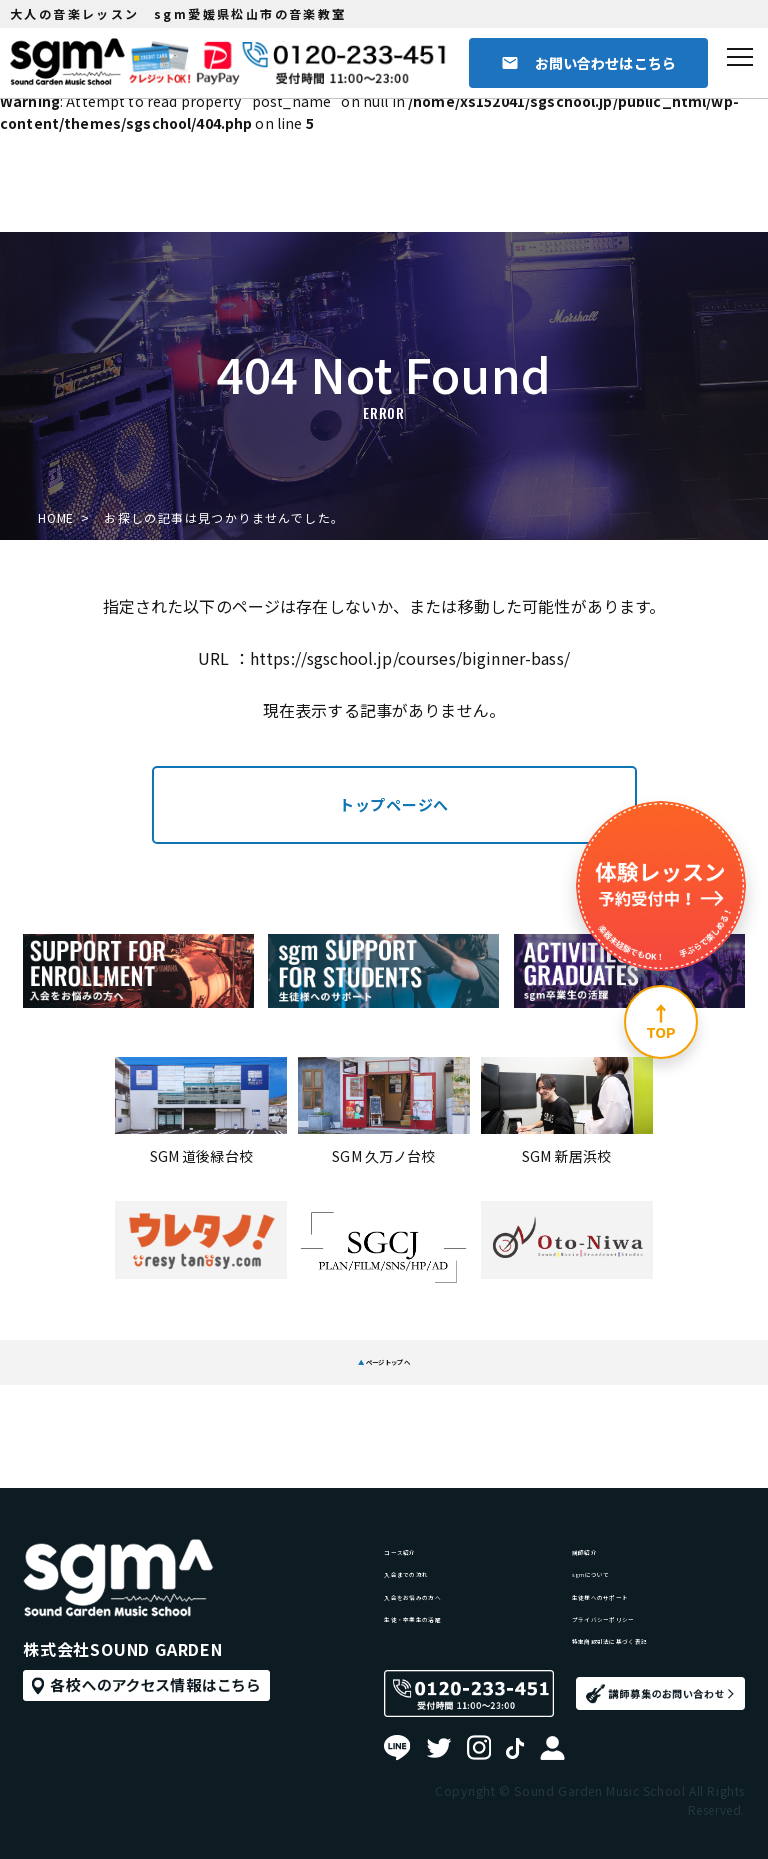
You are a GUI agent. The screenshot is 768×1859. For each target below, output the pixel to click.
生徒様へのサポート (638, 1518)
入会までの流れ (435, 1480)
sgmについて (617, 1480)
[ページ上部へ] (661, 1022)
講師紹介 (601, 1442)
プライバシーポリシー (645, 1556)
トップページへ (394, 804)
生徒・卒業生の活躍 (450, 1556)
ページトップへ (383, 1351)
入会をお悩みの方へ (450, 1518)
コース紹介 (420, 1442)
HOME (57, 517)
